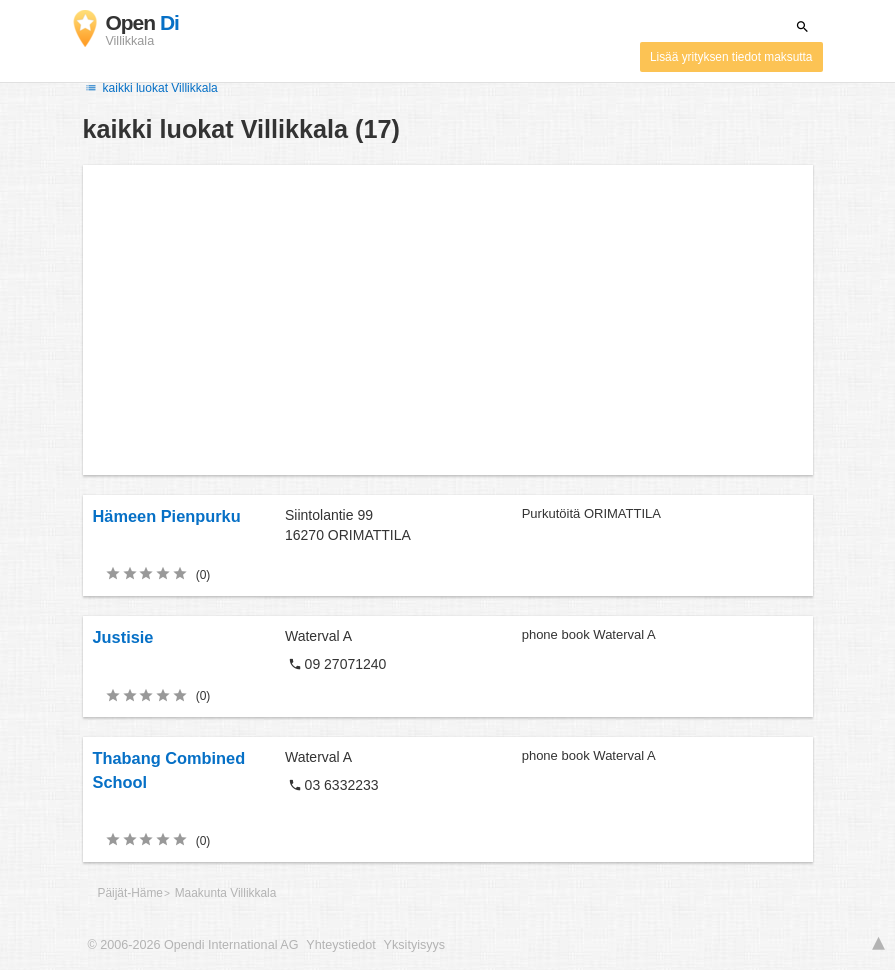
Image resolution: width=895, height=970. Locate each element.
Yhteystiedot (340, 945)
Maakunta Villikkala (226, 893)
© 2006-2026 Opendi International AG (193, 945)
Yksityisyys (415, 945)
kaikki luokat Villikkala (150, 88)
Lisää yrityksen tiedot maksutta (731, 57)
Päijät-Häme (130, 893)
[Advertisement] (448, 320)
